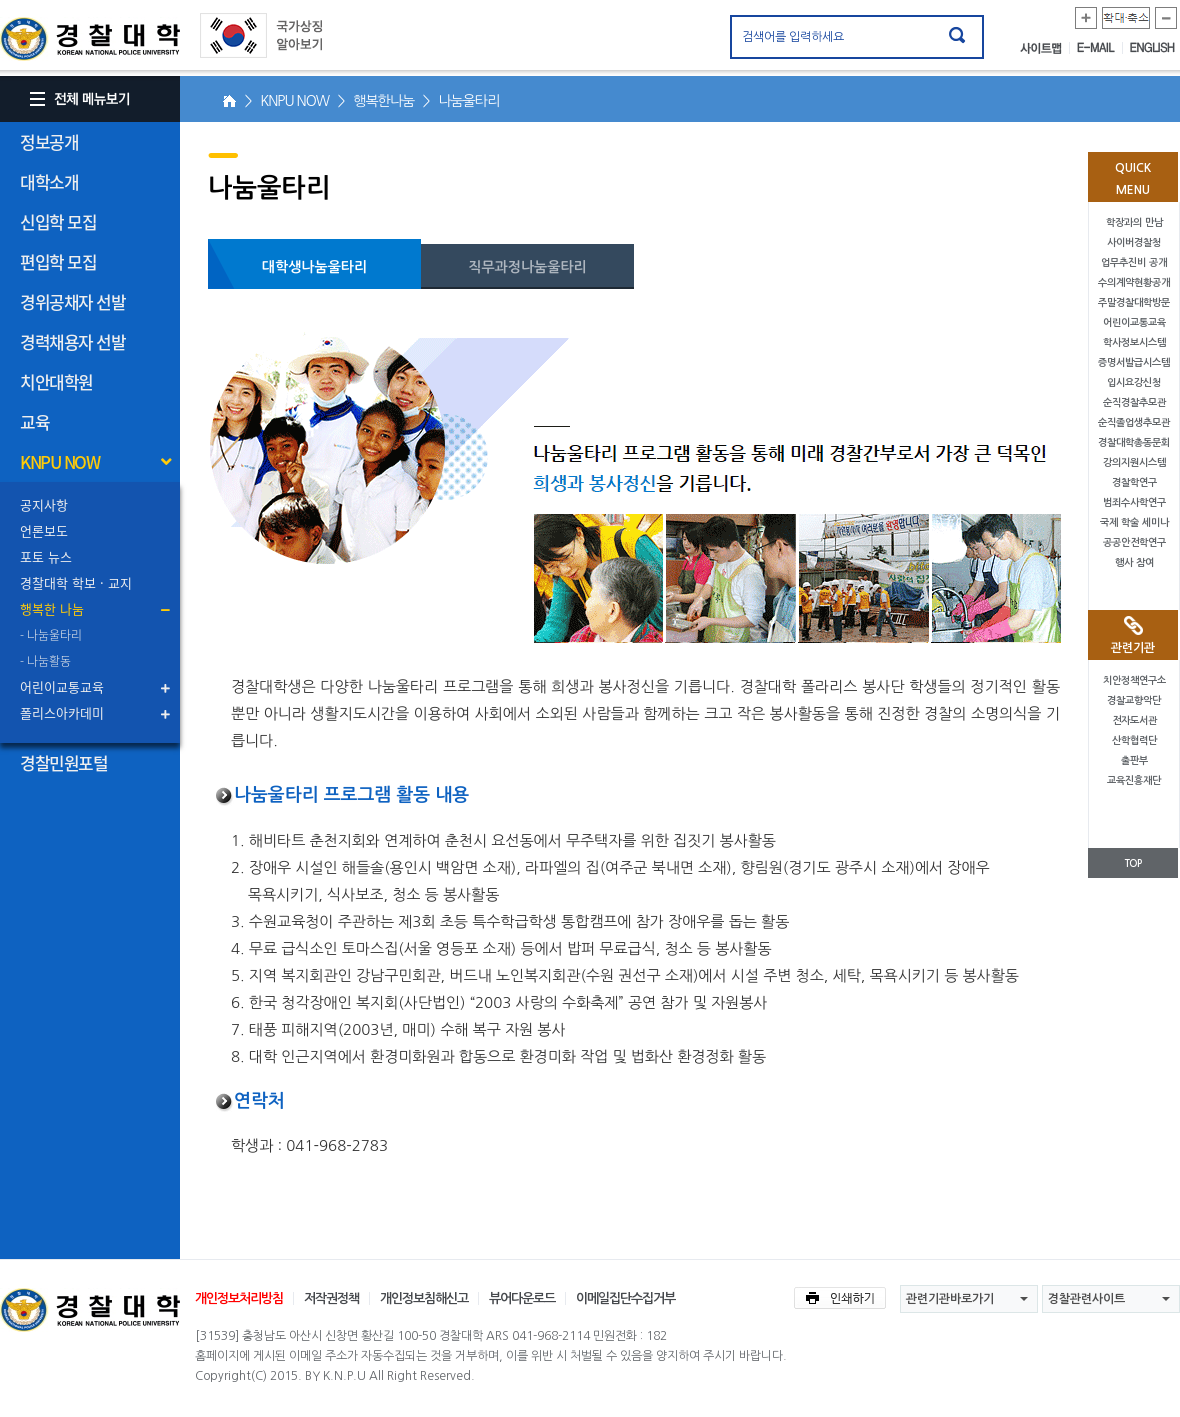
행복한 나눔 (52, 608)
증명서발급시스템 (1134, 362)
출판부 (1134, 760)
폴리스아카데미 (62, 712)
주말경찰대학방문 (1134, 302)
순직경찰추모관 (1134, 402)
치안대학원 (56, 381)
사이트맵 (1045, 48)
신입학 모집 (58, 221)
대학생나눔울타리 (314, 267)
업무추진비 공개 (1134, 262)
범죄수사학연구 (1134, 502)
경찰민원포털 (63, 762)
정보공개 (49, 141)
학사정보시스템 (1134, 342)
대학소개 (49, 181)
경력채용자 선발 (72, 341)
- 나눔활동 (45, 661)
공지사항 (44, 504)
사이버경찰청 (1134, 242)
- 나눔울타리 (51, 635)
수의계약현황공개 (1134, 282)
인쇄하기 (840, 1298)
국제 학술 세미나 (1134, 522)
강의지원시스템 (1134, 462)
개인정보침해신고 (424, 1298)
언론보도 (44, 530)
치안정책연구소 (1134, 680)
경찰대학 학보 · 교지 (76, 582)
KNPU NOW (59, 461)
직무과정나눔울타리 (527, 267)
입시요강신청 (1134, 382)
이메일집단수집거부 (625, 1298)
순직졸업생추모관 (1134, 422)
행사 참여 (1134, 562)
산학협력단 (1134, 740)
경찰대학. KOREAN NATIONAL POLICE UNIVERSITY (90, 39)
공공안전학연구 (1134, 542)
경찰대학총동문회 (1134, 442)
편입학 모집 (58, 261)
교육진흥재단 (1134, 780)
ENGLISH (1152, 48)
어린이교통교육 (62, 686)
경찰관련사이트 (1086, 1299)
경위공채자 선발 (72, 301)
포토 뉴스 (46, 556)
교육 (34, 421)
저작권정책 (331, 1298)
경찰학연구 (1134, 482)
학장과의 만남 (1134, 222)
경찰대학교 (90, 1310)
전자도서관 (1134, 720)
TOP (1133, 863)
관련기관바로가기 (950, 1299)
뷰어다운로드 (522, 1298)
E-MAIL (1100, 48)
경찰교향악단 (1134, 700)
